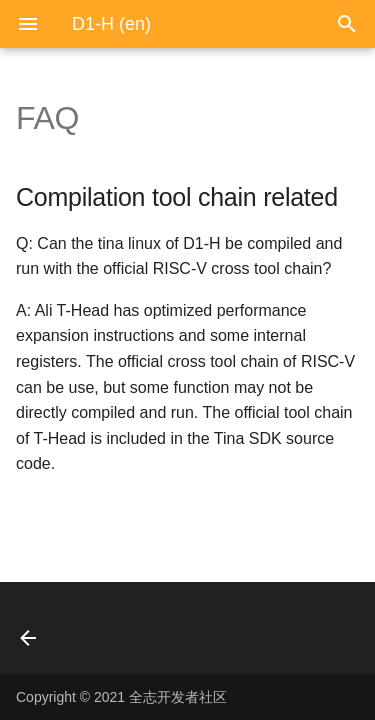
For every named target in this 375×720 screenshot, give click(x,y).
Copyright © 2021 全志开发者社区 (121, 697)
